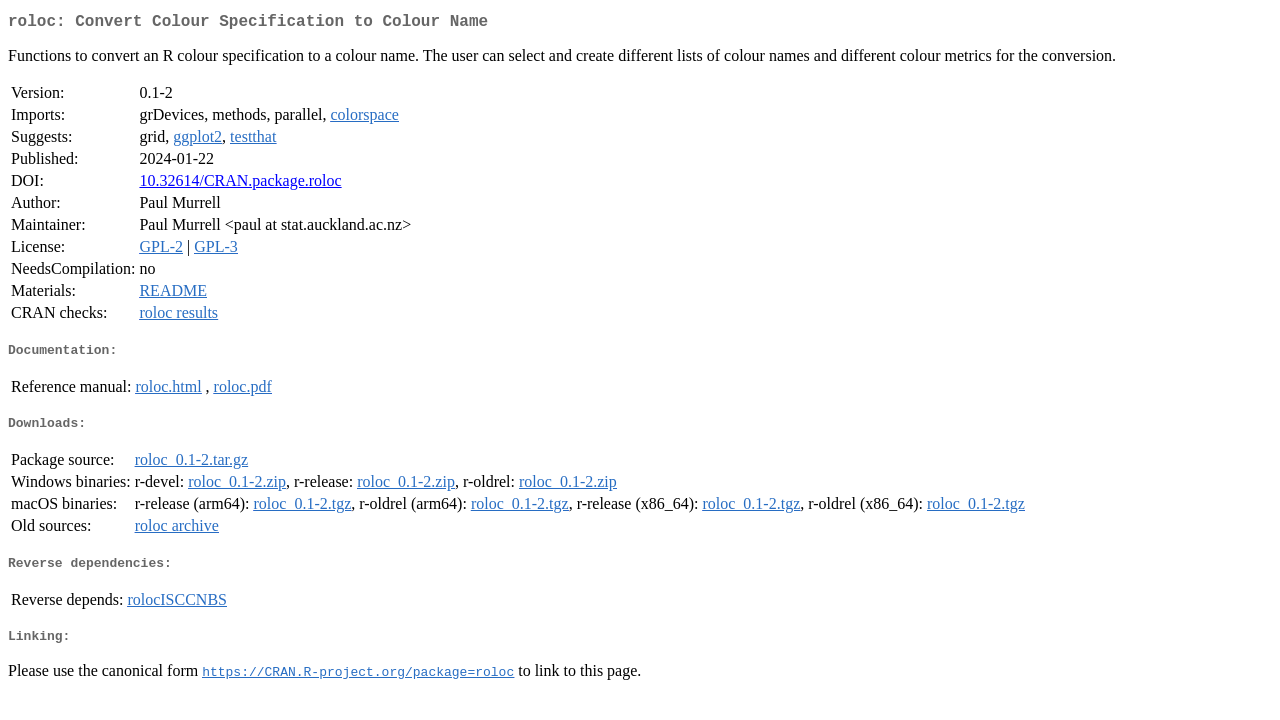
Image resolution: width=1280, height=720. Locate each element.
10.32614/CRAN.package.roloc (240, 184)
